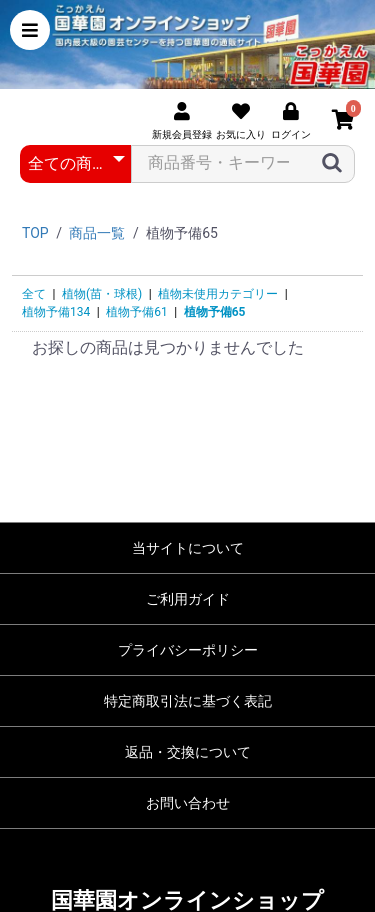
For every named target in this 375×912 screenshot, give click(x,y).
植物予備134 (56, 312)
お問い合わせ (188, 803)
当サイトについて (188, 548)
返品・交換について (188, 752)
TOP (35, 233)
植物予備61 (137, 312)
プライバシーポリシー (188, 650)
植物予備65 (215, 312)
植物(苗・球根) (102, 294)
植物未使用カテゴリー (218, 294)
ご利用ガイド (188, 599)
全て (34, 294)
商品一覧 (97, 233)
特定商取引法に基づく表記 (188, 701)
